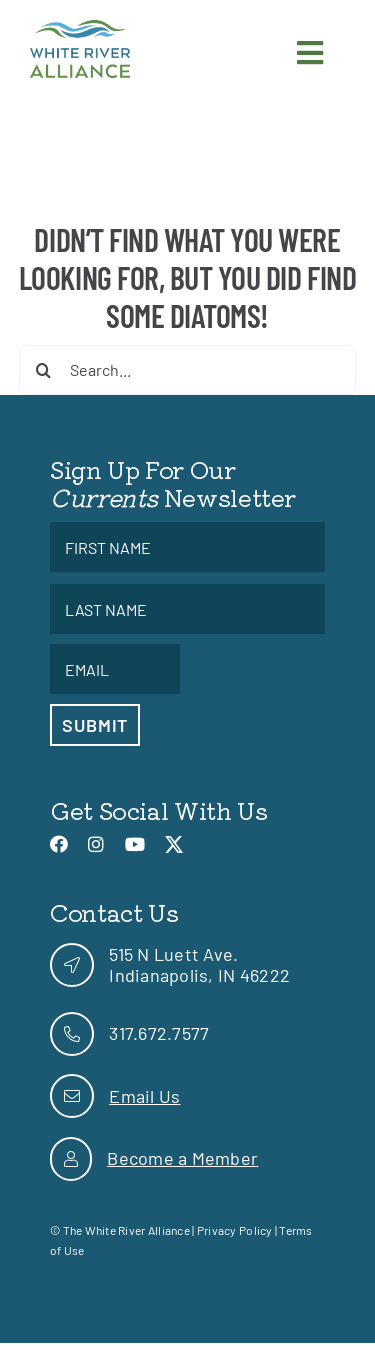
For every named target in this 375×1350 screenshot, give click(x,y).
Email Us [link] (144, 1096)
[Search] (44, 370)
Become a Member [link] (182, 1158)
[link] (80, 29)
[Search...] (188, 370)
